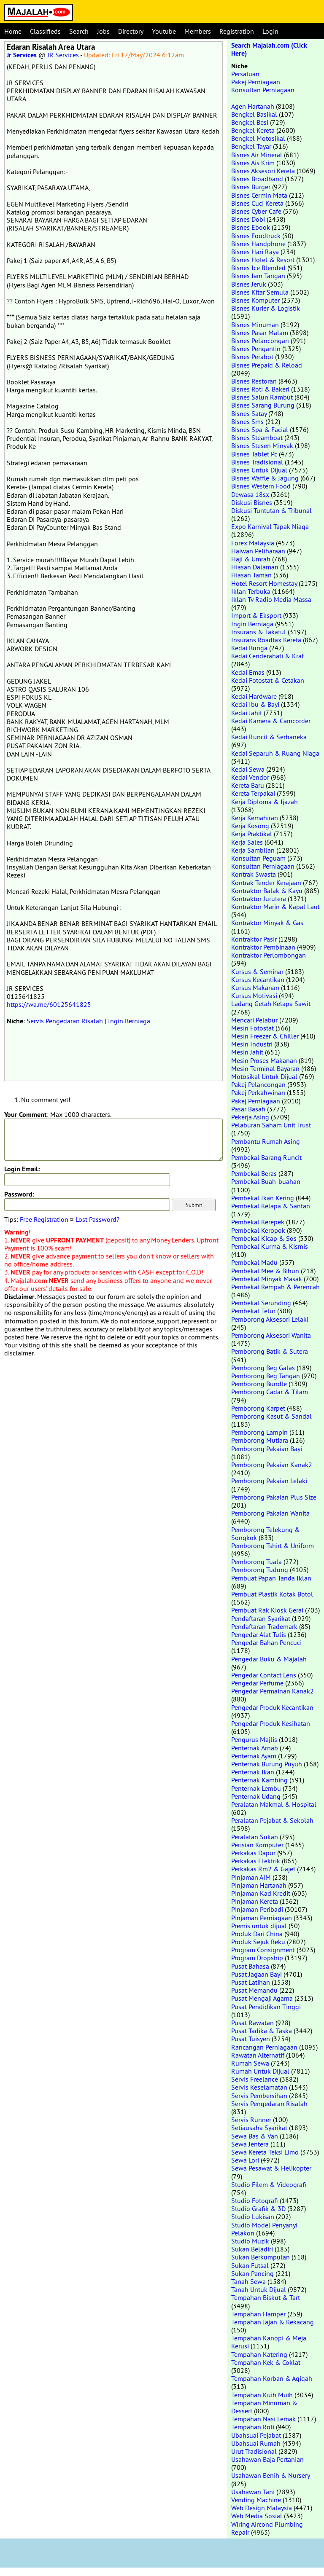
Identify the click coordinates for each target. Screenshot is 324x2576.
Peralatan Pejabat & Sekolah (272, 1820)
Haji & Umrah (250, 559)
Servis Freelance (254, 2079)
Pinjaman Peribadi (257, 1909)
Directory (130, 31)
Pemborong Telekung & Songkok (265, 1533)
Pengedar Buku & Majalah (269, 1659)
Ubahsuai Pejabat (256, 2435)
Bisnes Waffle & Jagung (265, 478)
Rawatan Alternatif (257, 2055)
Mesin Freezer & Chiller (265, 1036)
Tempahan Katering (259, 2354)
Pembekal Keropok (258, 1230)
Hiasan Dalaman (254, 567)
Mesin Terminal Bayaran (265, 1068)
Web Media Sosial (256, 2516)
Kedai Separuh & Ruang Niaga (275, 753)
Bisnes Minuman (255, 324)
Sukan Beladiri (252, 2249)
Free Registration (44, 1219)
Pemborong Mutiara (259, 1440)
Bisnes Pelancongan (260, 340)
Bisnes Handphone (258, 243)
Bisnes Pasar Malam (259, 332)
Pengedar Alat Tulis (258, 1634)
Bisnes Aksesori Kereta (263, 170)
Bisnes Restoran (254, 381)
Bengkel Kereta (253, 130)
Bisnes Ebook (250, 227)
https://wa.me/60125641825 (49, 1004)
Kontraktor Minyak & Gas (267, 922)
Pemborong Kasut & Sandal (271, 1416)
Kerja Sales (247, 842)
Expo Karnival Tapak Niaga (270, 526)
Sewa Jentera (250, 2144)
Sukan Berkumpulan (260, 2257)
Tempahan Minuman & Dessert (264, 2407)
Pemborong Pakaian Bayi (266, 1448)
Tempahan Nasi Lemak (263, 2419)
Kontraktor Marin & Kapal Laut (275, 906)
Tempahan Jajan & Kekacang (272, 2322)
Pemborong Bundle (259, 1383)
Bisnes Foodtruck (256, 235)
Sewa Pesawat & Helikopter (271, 2168)
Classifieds (45, 31)
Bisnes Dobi (248, 219)
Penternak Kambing (259, 1780)
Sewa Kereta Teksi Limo (265, 2152)
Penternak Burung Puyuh (266, 1764)
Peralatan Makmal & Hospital (273, 1804)
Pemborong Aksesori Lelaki (269, 1319)
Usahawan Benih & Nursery (270, 2475)
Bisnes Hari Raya (255, 251)
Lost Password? (97, 1219)
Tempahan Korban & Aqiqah (271, 2378)
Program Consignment (263, 1949)
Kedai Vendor (250, 777)
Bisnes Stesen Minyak (262, 445)
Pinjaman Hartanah (258, 1885)
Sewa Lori (245, 2160)
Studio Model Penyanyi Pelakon (264, 2229)
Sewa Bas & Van (254, 2136)
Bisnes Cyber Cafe (256, 211)
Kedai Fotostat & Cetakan (267, 680)
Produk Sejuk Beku (258, 1941)
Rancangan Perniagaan (264, 2047)
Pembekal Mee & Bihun (265, 1271)
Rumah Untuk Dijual (260, 2071)
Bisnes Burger (250, 186)
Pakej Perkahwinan (258, 1092)
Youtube (164, 31)
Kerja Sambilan (253, 850)
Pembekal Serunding (261, 1303)
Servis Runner (251, 2119)
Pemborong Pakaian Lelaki (269, 1480)
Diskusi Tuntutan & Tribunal (271, 510)
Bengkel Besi (249, 122)
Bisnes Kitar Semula (260, 292)
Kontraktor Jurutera (258, 898)
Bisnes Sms (247, 421)
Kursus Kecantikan (257, 979)
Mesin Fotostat (252, 1028)
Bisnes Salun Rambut (262, 397)
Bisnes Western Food (261, 486)
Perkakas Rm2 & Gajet (263, 1869)
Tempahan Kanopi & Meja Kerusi (268, 2342)
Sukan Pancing (252, 2273)
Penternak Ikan (252, 1772)
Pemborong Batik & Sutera (269, 1351)
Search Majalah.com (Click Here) (269, 49)
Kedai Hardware (254, 696)
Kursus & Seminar (257, 971)
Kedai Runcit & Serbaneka (269, 737)
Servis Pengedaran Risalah (65, 1021)
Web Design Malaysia (261, 2508)
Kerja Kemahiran (254, 817)
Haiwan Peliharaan (258, 551)
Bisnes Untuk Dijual (259, 470)
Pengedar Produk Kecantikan (272, 1707)
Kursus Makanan (255, 987)
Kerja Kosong (250, 825)
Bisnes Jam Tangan (258, 275)
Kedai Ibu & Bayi (255, 704)
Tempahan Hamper (258, 2314)
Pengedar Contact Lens (263, 1675)
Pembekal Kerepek (257, 1222)
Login (270, 31)
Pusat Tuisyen (250, 2038)
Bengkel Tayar (251, 146)
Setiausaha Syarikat (259, 2127)
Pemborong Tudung (259, 1569)
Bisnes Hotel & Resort (262, 259)
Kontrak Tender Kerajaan (266, 882)
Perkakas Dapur (253, 1853)
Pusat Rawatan (252, 2022)
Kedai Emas (248, 672)
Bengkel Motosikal (258, 138)
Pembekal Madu (254, 1262)
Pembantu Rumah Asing (265, 1141)
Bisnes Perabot (252, 356)
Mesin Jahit (247, 1052)
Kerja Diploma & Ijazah (264, 801)
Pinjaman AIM (251, 1877)
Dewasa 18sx (250, 494)
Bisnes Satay (249, 413)
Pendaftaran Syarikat (260, 1618)
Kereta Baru (247, 785)
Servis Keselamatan (259, 2087)
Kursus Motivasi (254, 995)
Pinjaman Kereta (254, 1901)
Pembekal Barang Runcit (266, 1157)
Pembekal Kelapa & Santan (270, 1206)
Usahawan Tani (253, 2491)
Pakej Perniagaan (255, 82)
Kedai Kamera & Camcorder (270, 720)
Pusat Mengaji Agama (262, 1998)
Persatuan (245, 74)
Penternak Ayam (253, 1756)
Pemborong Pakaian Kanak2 (271, 1464)
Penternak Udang (256, 1796)
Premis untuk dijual (259, 1925)
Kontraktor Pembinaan (263, 947)
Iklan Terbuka (250, 591)
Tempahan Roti (252, 2427)
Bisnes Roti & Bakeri (260, 389)
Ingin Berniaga (129, 1021)
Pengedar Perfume (257, 1683)
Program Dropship (257, 1957)
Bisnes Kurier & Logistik (265, 308)
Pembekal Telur (253, 1311)
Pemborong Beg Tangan (265, 1375)
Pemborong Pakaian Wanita (270, 1513)
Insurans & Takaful (258, 632)
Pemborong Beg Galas (263, 1367)
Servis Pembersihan (259, 2095)
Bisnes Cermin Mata (259, 195)
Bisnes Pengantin (256, 348)
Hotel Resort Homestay (264, 583)
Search (79, 31)
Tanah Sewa (248, 2281)
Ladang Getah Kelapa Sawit (270, 1003)
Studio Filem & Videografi (268, 2184)
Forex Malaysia (252, 543)
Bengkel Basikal (254, 114)
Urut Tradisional (254, 2451)
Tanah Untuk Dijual (258, 2289)
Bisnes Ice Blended (258, 267)
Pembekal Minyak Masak (266, 1279)
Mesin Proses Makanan (264, 1060)
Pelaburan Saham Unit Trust (271, 1125)
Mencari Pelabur (254, 1020)
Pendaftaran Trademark (264, 1626)
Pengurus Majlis (254, 1739)
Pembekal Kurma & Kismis (269, 1246)
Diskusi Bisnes (251, 502)
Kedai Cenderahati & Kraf (267, 656)
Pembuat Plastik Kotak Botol (272, 1594)
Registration (236, 31)
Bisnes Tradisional (257, 462)
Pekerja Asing (250, 1117)
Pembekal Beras (254, 1173)
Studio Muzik (250, 2241)
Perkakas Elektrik (255, 1861)
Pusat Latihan (250, 1982)
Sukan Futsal (250, 2265)
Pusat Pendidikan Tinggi (266, 2006)
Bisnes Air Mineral (256, 154)
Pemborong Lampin (259, 1432)
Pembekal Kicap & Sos (264, 1238)
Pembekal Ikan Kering (262, 1198)
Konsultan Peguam (258, 858)
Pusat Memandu (254, 1990)
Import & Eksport (256, 615)
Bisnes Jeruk (248, 284)
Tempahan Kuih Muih (262, 2395)
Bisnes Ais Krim (253, 162)
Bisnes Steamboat (257, 437)
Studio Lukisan (252, 2216)
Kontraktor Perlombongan (268, 955)
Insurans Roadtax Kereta (266, 640)
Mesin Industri (252, 1044)
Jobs (103, 31)
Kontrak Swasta (253, 874)
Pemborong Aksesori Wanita (271, 1335)
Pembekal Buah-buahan (265, 1181)
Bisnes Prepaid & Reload (266, 365)
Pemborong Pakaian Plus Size (273, 1497)
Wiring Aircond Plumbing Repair (267, 2528)
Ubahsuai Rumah (256, 2443)
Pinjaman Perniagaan (261, 1917)
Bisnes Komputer (255, 300)
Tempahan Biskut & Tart (265, 2297)
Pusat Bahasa (250, 1966)
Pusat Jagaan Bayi (256, 1974)
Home (13, 31)
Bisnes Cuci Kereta (257, 203)
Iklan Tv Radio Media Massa (271, 599)
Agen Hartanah (252, 106)
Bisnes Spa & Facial (259, 429)
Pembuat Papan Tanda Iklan (271, 1578)
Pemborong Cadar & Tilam (269, 1391)
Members (197, 31)
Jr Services (22, 55)
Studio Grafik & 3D (258, 2208)
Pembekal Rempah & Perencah (275, 1287)
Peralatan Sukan (254, 1837)
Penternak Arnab (254, 1748)
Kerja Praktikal (251, 833)
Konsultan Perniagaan (262, 90)
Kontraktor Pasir (254, 939)
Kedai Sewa (248, 769)
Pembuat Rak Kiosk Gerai (267, 1610)
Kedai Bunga (249, 648)
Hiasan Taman (251, 575)
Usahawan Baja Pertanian (267, 2459)
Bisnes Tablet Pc (254, 454)
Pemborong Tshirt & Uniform (272, 1545)
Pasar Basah (248, 1109)
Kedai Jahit (246, 712)
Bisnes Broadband (257, 178)
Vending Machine (256, 2500)
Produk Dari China (257, 1933)
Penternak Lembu (256, 1788)
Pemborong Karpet (258, 1408)
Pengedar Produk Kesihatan (270, 1723)
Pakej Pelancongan (258, 1084)
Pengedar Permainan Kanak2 (272, 1691)
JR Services (63, 55)
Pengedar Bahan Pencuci (266, 1642)
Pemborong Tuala (256, 1561)
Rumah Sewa (250, 2063)
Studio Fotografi (254, 2200)
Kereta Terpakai (253, 793)
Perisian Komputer (257, 1845)
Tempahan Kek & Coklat (265, 2362)
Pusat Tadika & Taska (261, 2030)
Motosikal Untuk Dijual (264, 1076)
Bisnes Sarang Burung (262, 405)
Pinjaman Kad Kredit (260, 1893)
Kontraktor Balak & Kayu (266, 890)
